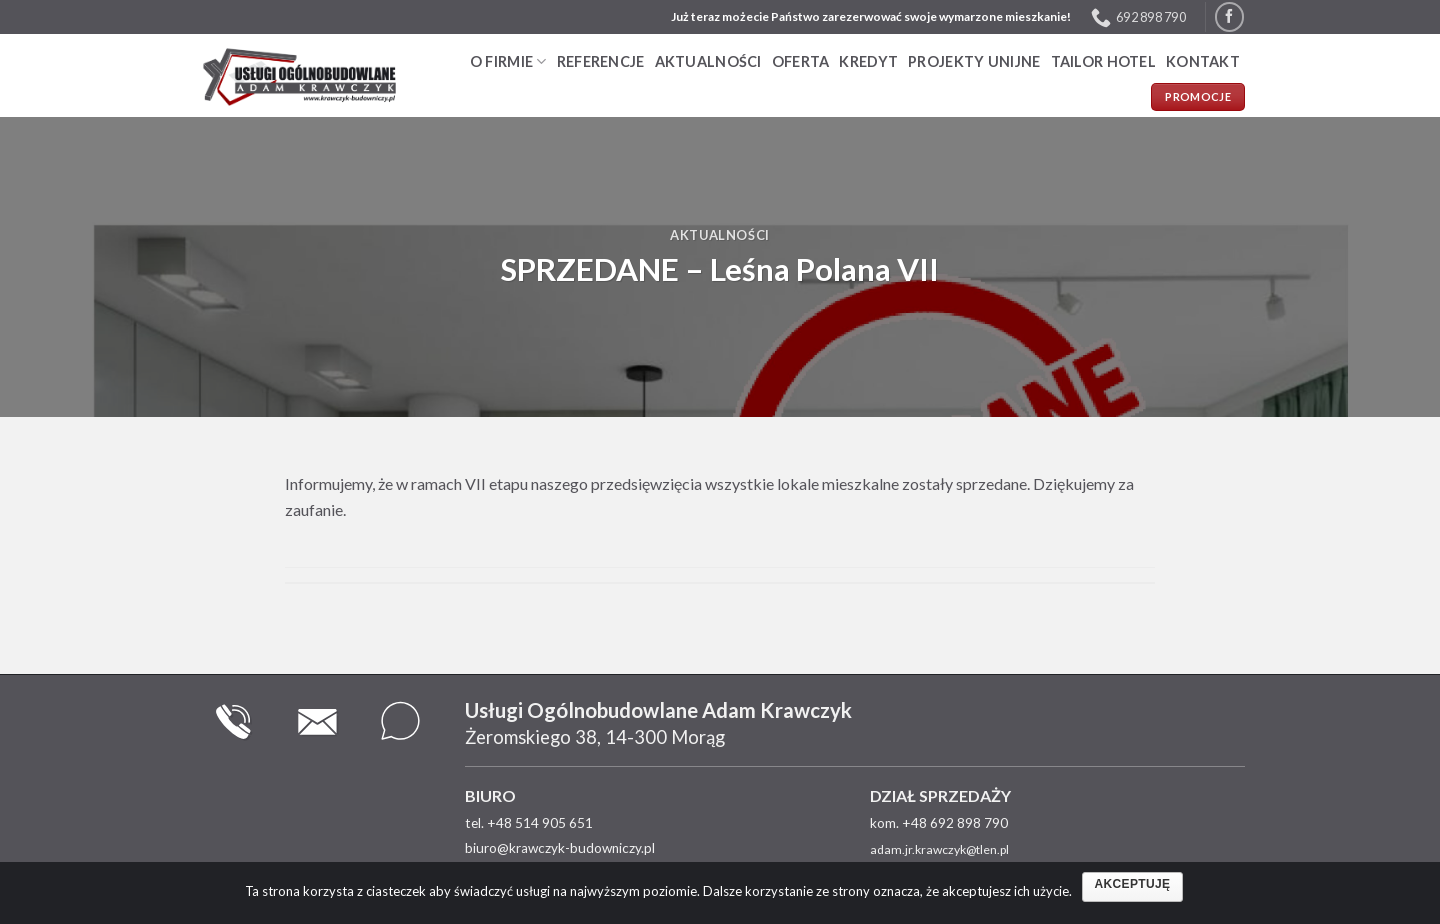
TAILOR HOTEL (1103, 61)
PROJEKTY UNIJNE (974, 61)
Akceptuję (1133, 884)
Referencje (601, 61)
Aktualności (708, 61)
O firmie (508, 61)
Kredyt (868, 61)
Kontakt (1203, 61)
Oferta (801, 61)
